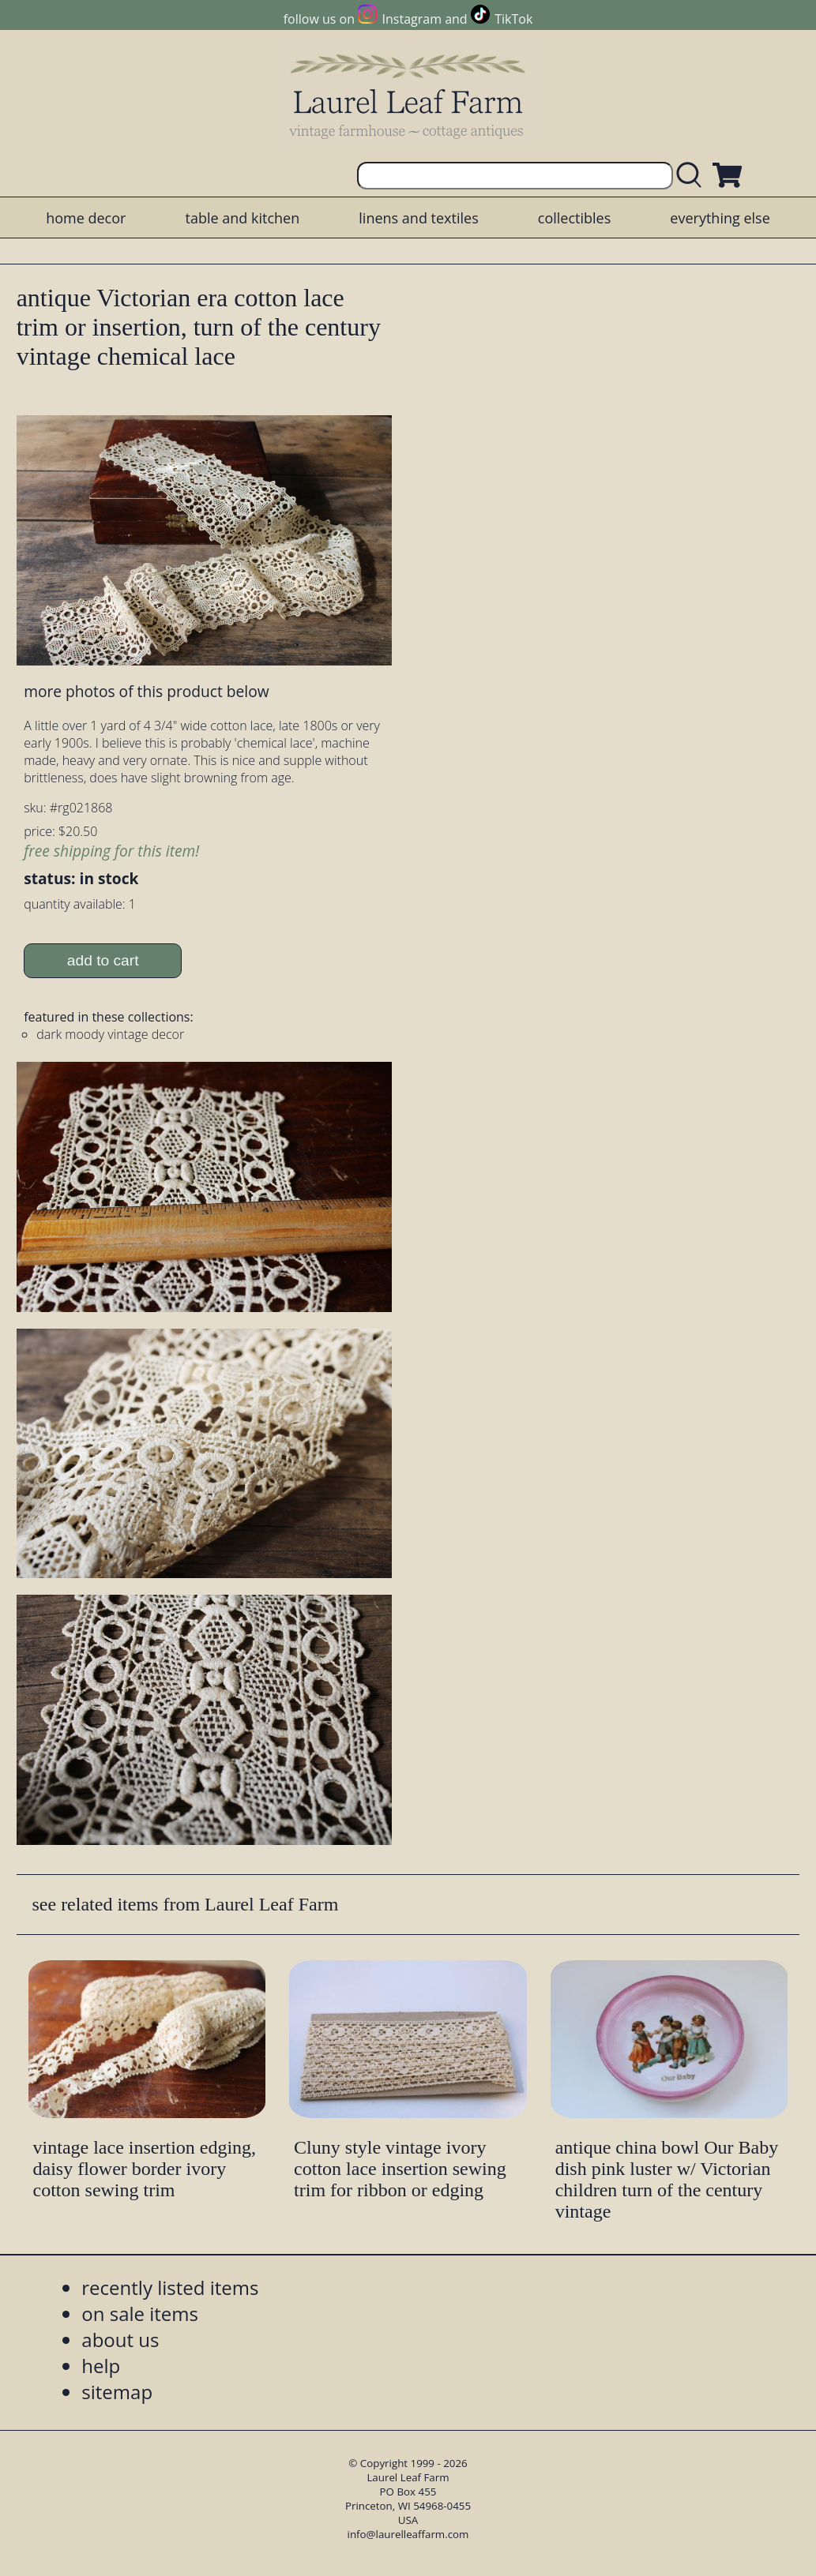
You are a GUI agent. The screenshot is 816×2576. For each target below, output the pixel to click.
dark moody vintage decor (110, 1034)
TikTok (513, 19)
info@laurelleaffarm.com (408, 2534)
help (100, 2366)
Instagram (412, 19)
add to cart (103, 960)
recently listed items (169, 2287)
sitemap (116, 2392)
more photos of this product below (146, 691)
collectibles (574, 217)
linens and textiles (418, 217)
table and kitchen (243, 217)
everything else (719, 217)
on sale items (139, 2313)
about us (120, 2340)
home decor (86, 217)
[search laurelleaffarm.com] (693, 175)
